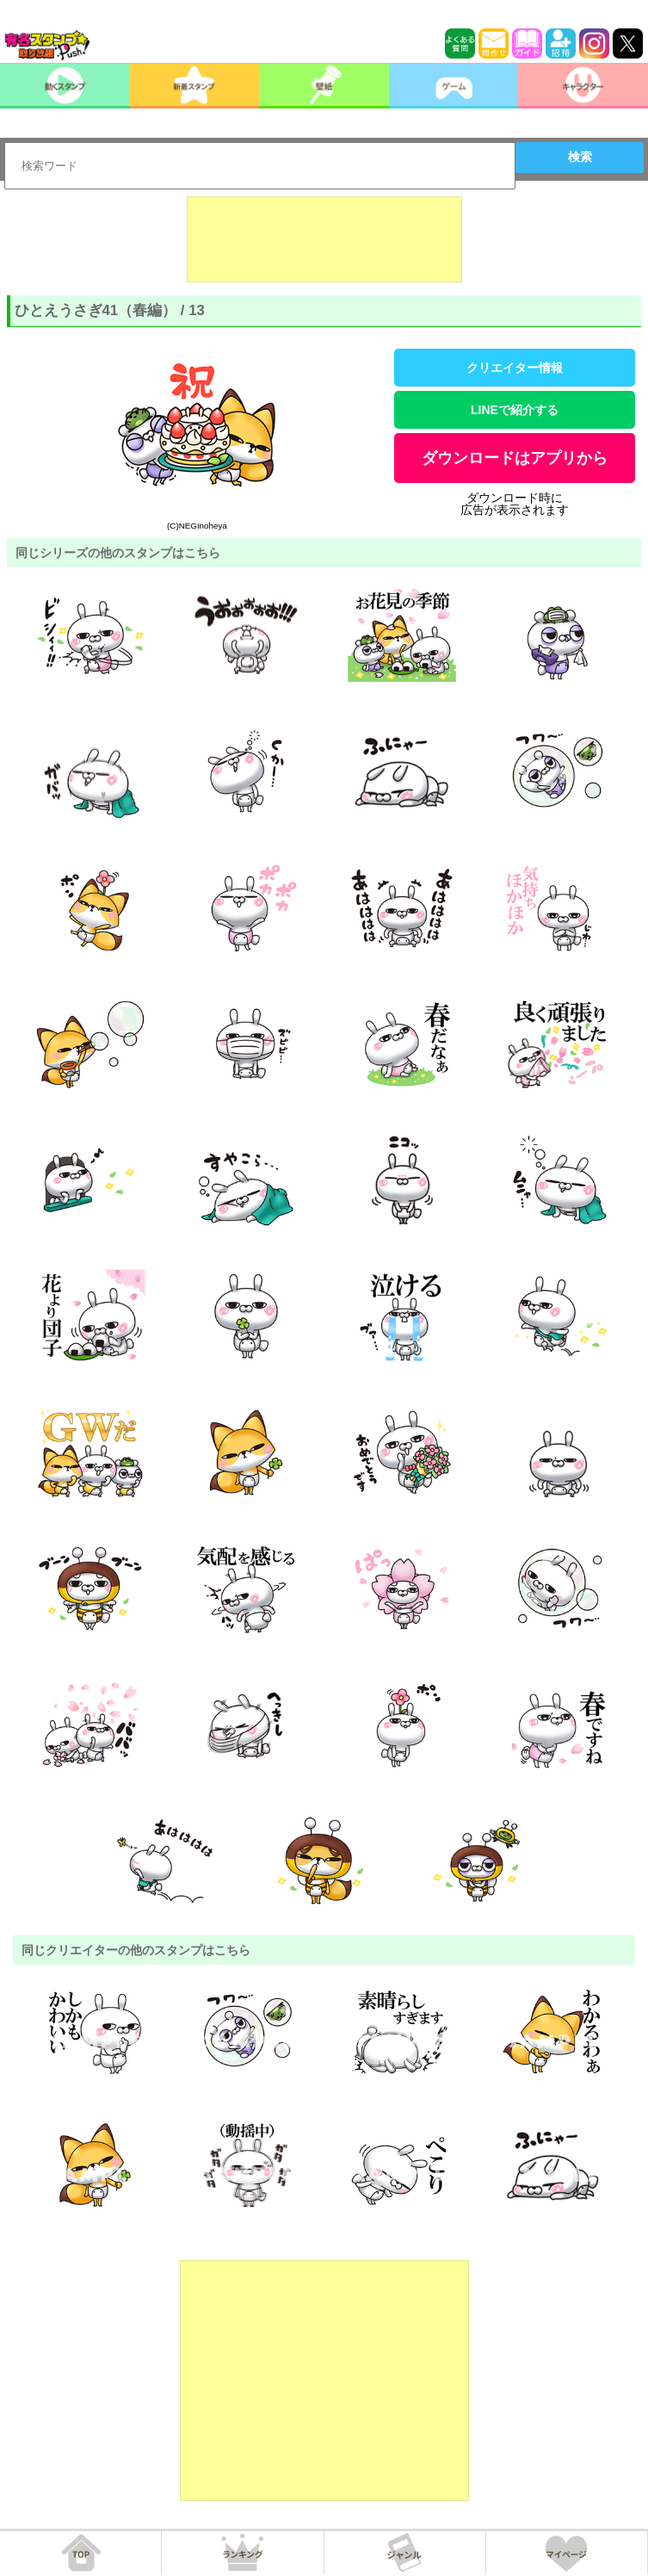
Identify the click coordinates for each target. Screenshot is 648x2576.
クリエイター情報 (514, 368)
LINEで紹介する (515, 410)
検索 (580, 157)
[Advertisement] (324, 239)
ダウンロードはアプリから (515, 458)
